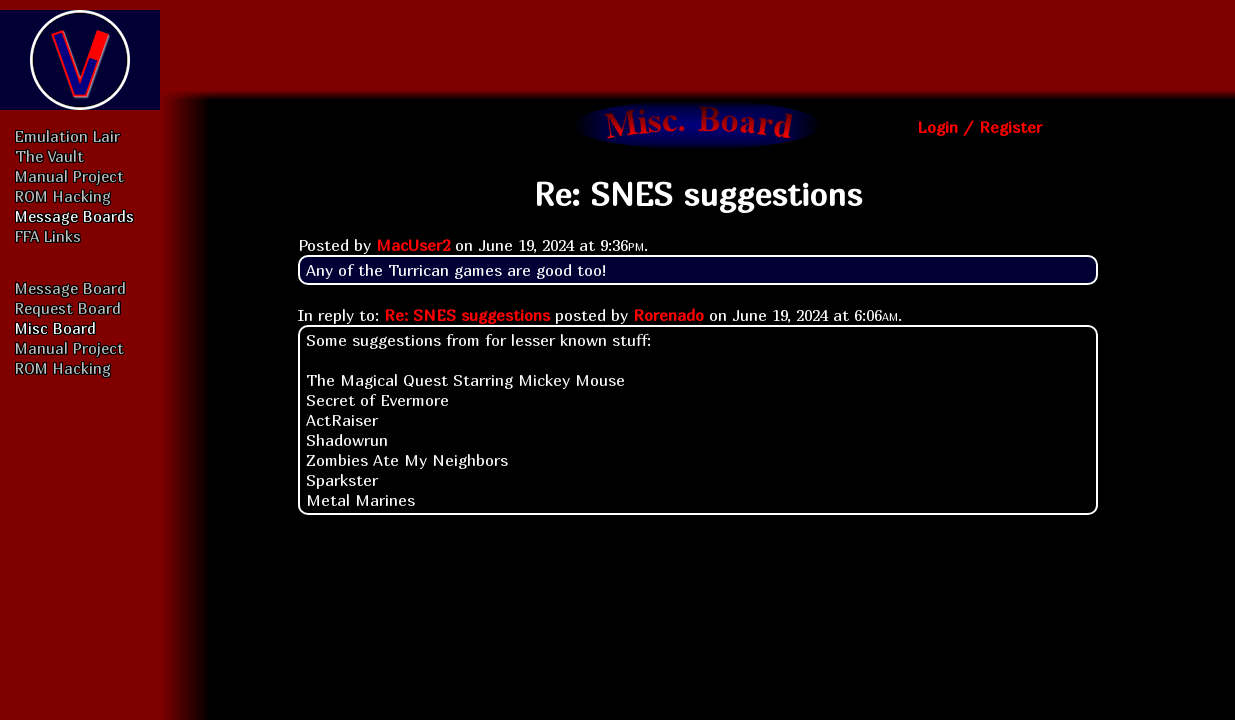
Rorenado (668, 315)
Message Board (70, 288)
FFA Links (48, 236)
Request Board (68, 308)
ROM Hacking (63, 196)
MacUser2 (413, 245)
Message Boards (74, 216)
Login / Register (979, 127)
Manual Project (69, 176)
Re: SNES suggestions (467, 315)
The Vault (49, 156)
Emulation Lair (67, 136)
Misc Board (55, 328)
